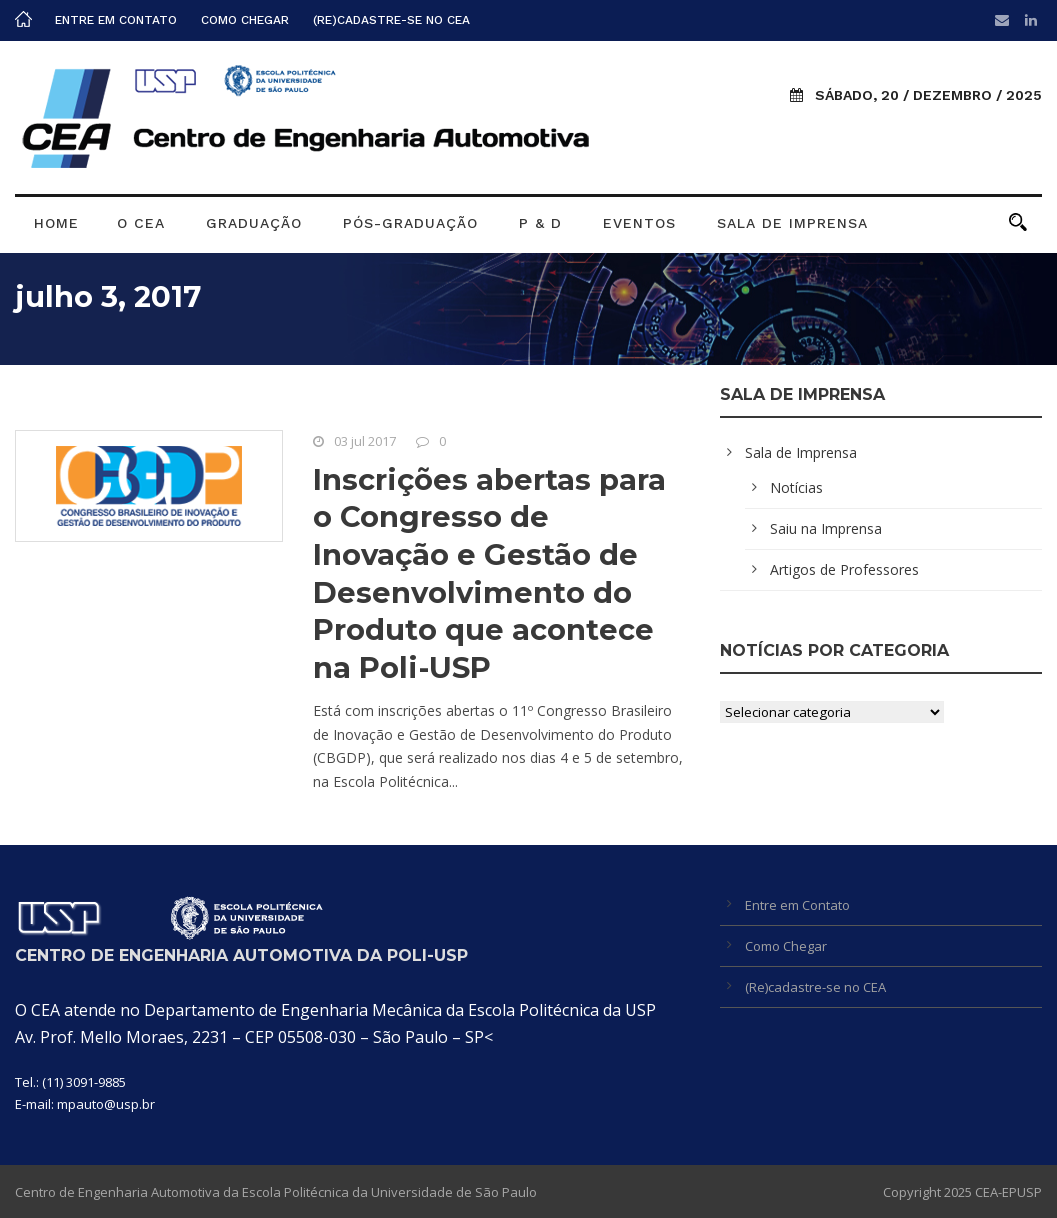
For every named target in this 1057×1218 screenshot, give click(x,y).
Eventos (639, 223)
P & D (540, 223)
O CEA (141, 223)
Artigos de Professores (844, 569)
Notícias (796, 487)
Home (56, 223)
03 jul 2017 (365, 441)
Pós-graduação (410, 223)
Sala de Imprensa (792, 223)
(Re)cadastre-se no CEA (391, 20)
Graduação (254, 223)
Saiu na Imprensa (826, 528)
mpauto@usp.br (106, 1104)
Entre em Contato (116, 20)
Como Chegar (245, 20)
